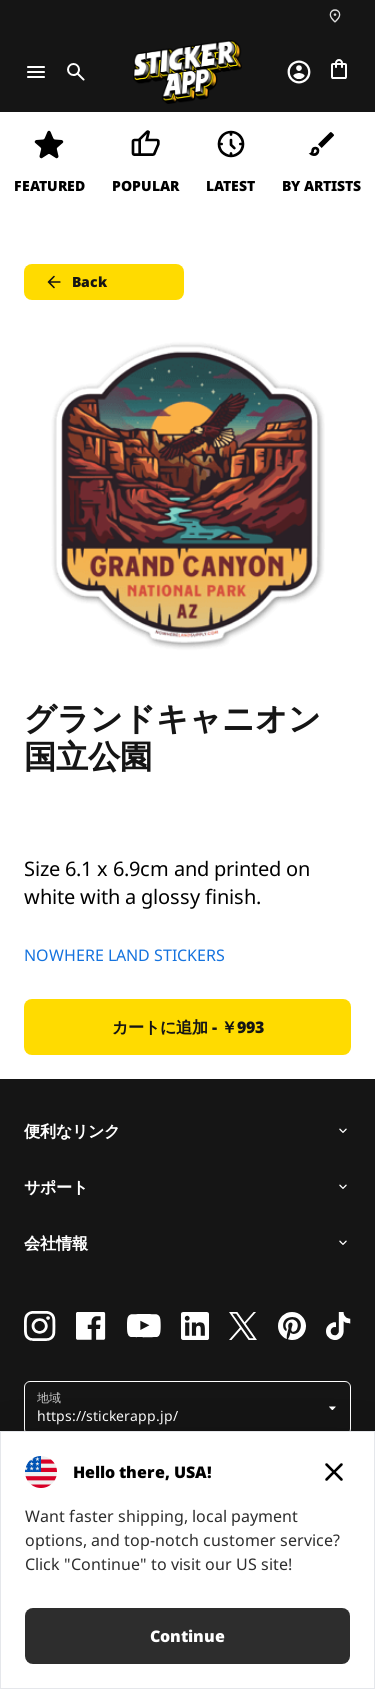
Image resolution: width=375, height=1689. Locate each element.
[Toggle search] (72, 72)
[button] (180, 1408)
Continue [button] (187, 1636)
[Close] (334, 1472)
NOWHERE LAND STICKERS (124, 955)
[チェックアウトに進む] (339, 69)
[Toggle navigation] (36, 72)
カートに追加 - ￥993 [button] (188, 1027)
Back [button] (75, 282)
